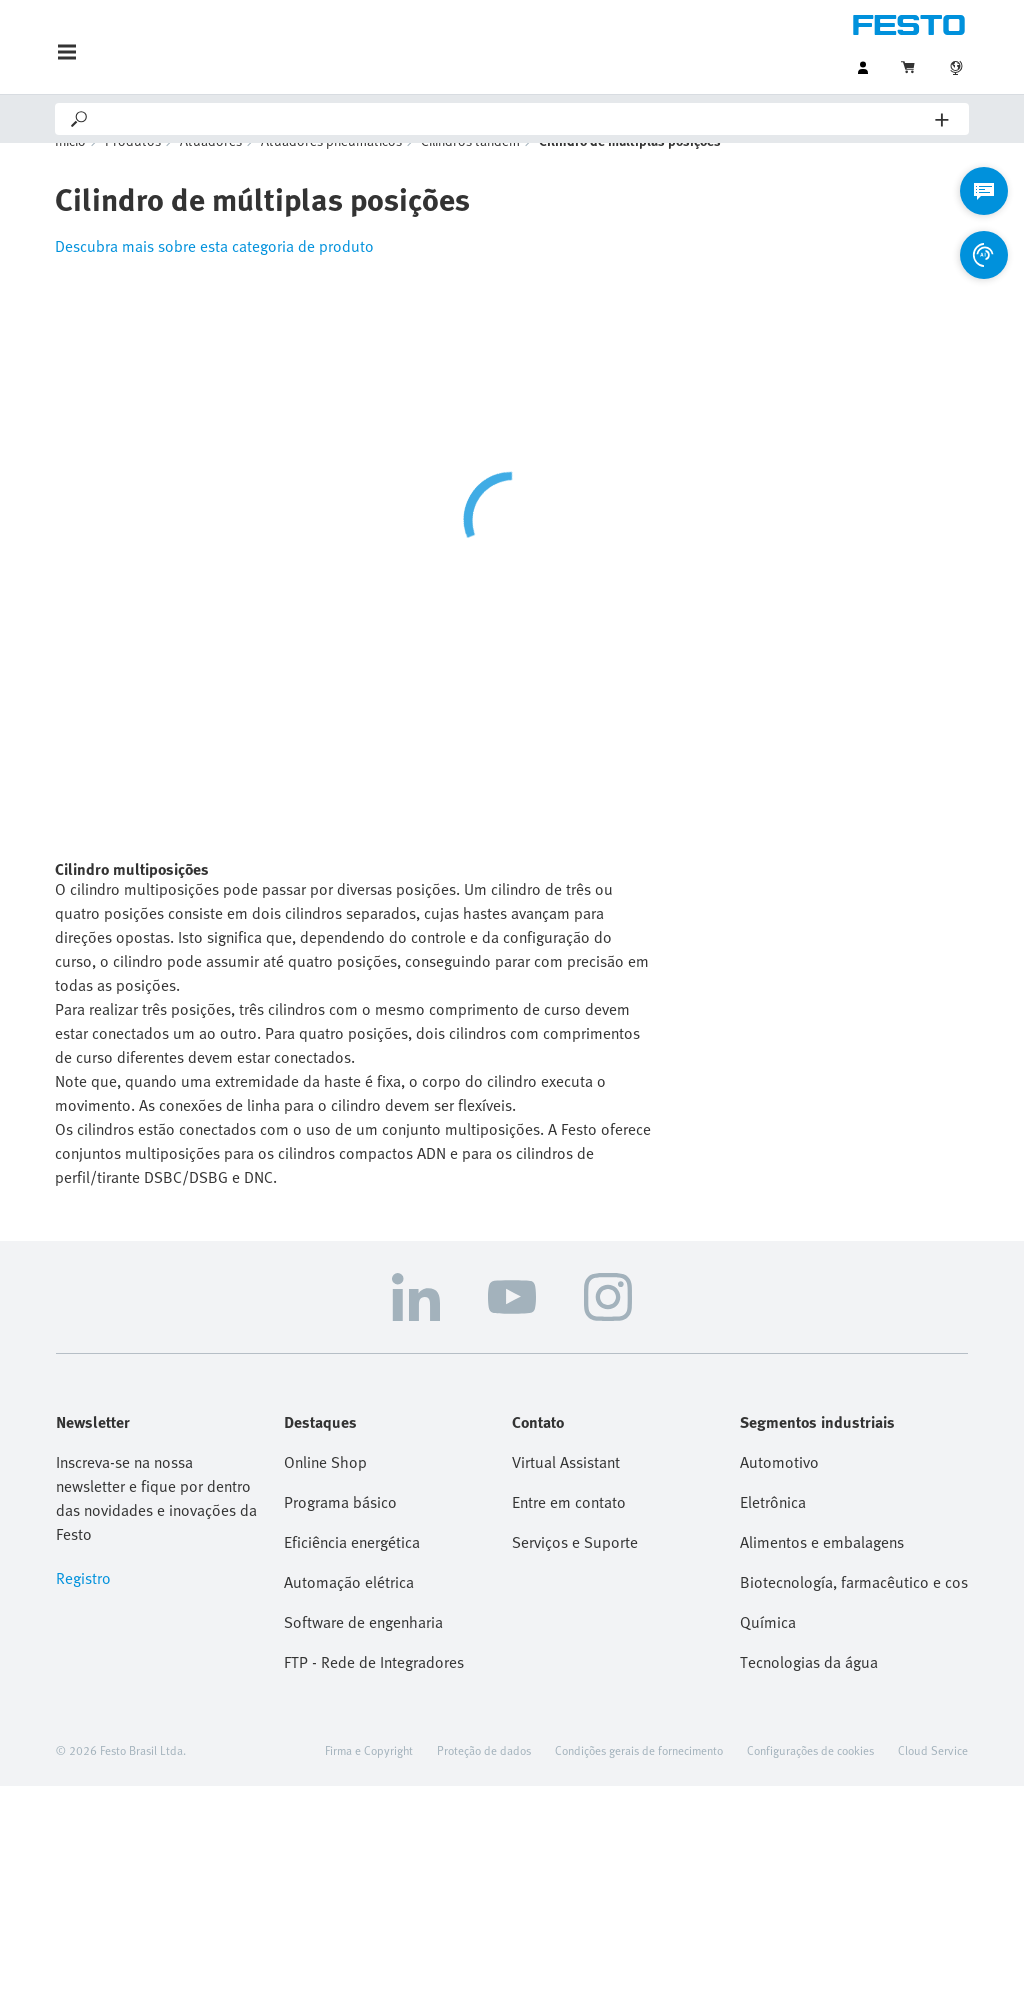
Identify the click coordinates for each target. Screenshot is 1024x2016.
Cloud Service (933, 1780)
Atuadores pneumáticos (331, 170)
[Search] (513, 119)
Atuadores (211, 170)
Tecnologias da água (809, 1692)
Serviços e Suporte (575, 1572)
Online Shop (325, 1492)
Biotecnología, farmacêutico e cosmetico (854, 1612)
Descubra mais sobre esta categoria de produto (214, 276)
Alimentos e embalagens (822, 1572)
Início (70, 170)
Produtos (133, 170)
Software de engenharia (363, 1652)
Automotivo (779, 1492)
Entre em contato (569, 1532)
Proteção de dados (484, 1780)
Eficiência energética (352, 1572)
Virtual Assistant (566, 1492)
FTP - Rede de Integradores (374, 1692)
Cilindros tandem (470, 170)
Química (768, 1652)
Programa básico (340, 1532)
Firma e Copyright (369, 1780)
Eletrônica (773, 1532)
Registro (83, 1608)
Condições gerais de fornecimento (639, 1780)
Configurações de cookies (810, 1780)
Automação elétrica (349, 1612)
